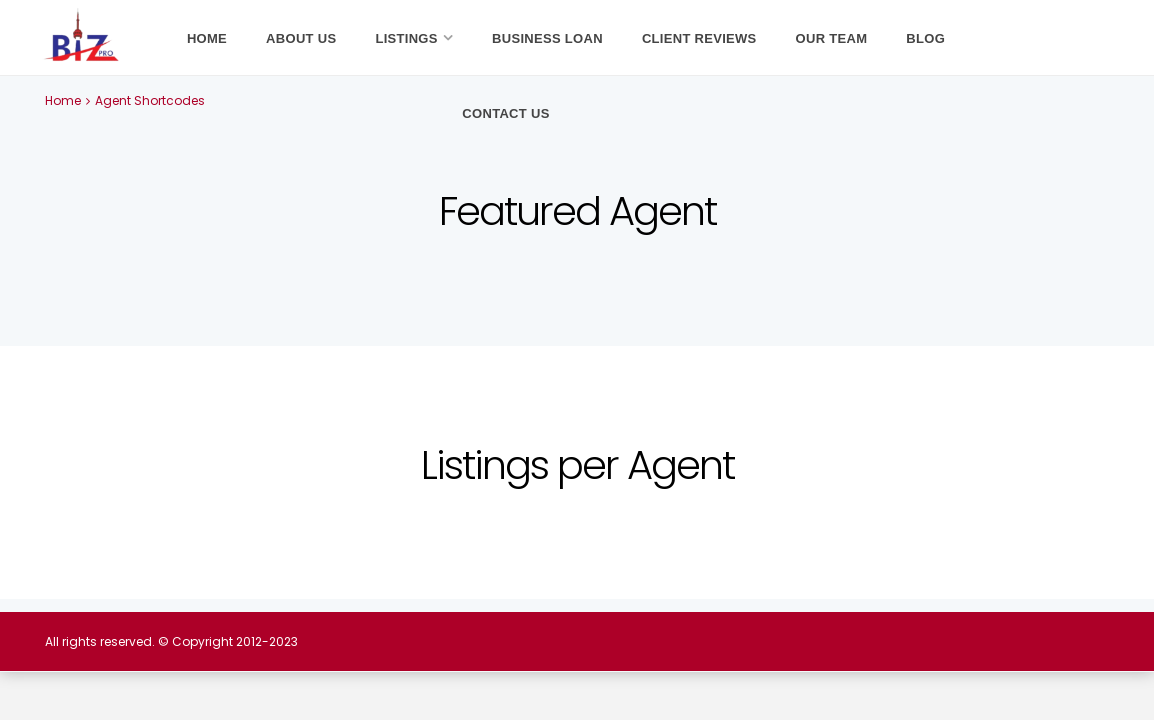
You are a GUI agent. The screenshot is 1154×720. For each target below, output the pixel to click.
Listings (406, 38)
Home (207, 38)
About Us (301, 38)
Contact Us (505, 113)
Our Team (832, 38)
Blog (925, 38)
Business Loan (547, 38)
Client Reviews (699, 38)
